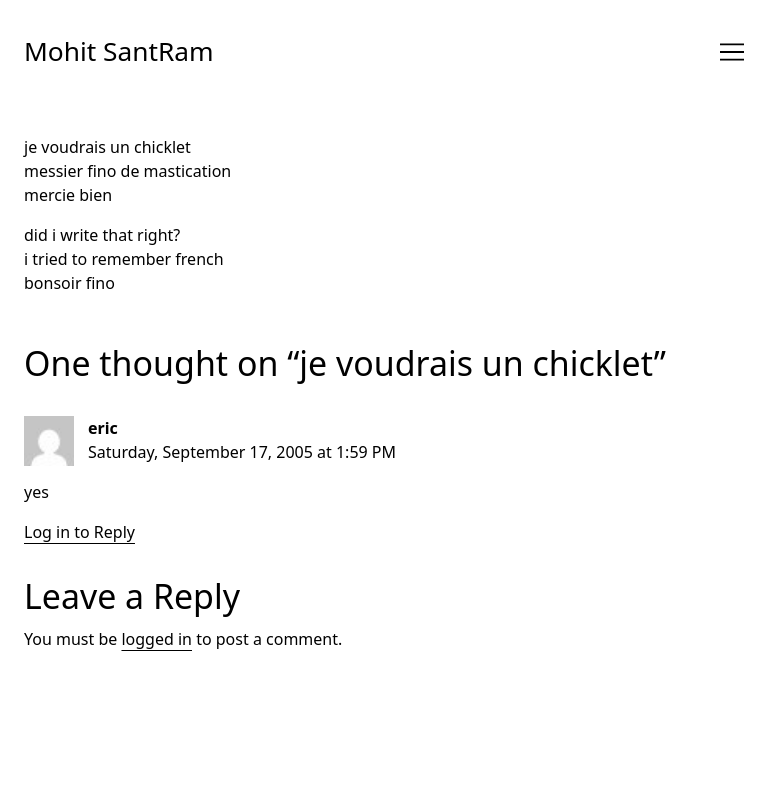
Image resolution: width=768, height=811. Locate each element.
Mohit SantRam (119, 51)
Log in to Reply (79, 532)
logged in (156, 639)
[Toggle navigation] (732, 52)
